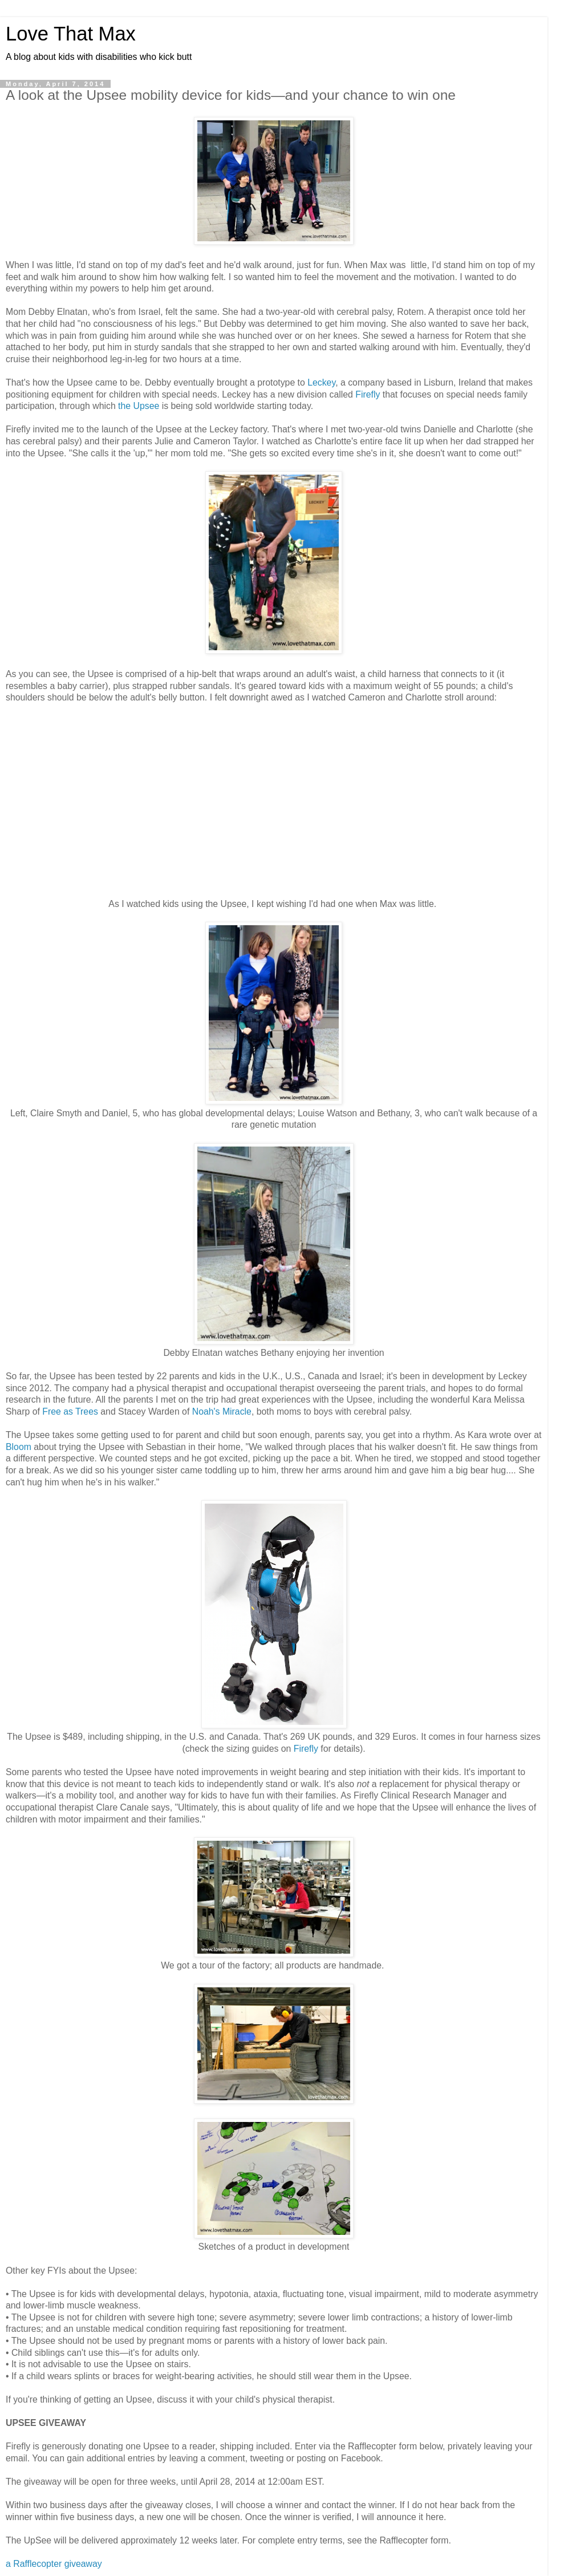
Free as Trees (70, 1411)
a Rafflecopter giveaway (54, 2564)
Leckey (321, 382)
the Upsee (138, 406)
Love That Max (71, 33)
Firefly (367, 394)
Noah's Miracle (222, 1411)
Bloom (18, 1447)
